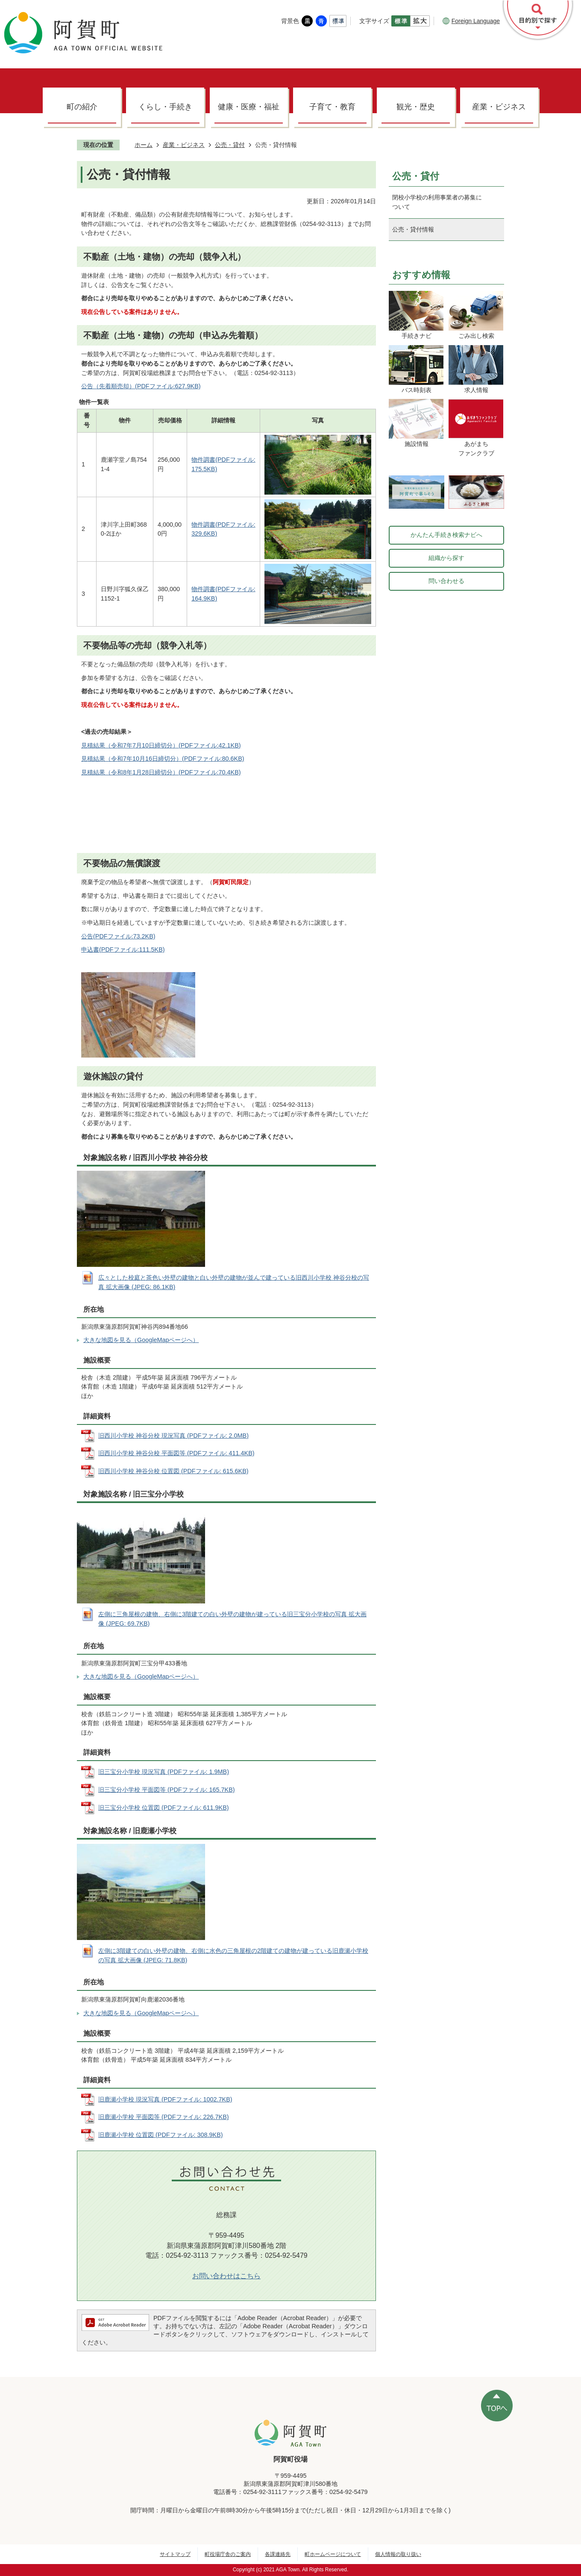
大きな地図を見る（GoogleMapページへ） (141, 1339)
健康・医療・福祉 (248, 107)
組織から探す (446, 557)
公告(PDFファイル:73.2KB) (118, 936)
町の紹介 (82, 107)
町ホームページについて (333, 2554)
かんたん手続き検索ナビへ (446, 534)
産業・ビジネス (499, 107)
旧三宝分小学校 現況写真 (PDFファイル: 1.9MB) (163, 1771)
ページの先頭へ (497, 2405)
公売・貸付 (230, 144)
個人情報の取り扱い (398, 2554)
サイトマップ (175, 2554)
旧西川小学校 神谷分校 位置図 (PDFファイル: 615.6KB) (173, 1471)
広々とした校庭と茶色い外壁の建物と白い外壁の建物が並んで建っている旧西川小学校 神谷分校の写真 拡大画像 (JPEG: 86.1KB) (233, 1282)
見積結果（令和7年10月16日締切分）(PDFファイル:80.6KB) (162, 758)
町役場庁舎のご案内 (228, 2554)
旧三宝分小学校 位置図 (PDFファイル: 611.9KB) (163, 1807)
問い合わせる (446, 580)
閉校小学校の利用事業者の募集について (437, 202)
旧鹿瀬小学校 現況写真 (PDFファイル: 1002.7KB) (165, 2099)
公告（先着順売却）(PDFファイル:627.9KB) (141, 386)
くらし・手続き (165, 107)
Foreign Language (471, 21)
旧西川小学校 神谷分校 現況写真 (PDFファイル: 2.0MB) (173, 1435)
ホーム (144, 144)
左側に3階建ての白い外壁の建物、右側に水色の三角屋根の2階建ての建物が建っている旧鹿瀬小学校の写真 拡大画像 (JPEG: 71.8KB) (233, 1955)
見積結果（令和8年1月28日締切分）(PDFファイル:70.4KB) (161, 772)
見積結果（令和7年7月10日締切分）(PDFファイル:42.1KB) (161, 745)
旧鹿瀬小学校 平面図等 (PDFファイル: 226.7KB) (163, 2116)
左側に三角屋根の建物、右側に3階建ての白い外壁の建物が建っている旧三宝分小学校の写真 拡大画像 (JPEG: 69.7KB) (232, 1619)
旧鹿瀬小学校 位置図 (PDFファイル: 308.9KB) (160, 2134)
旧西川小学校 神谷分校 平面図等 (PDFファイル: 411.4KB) (176, 1453)
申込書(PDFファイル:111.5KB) (123, 949)
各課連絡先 (277, 2554)
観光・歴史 (415, 107)
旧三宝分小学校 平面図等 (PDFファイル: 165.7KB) (166, 1789)
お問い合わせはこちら (226, 2276)
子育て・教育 (332, 107)
